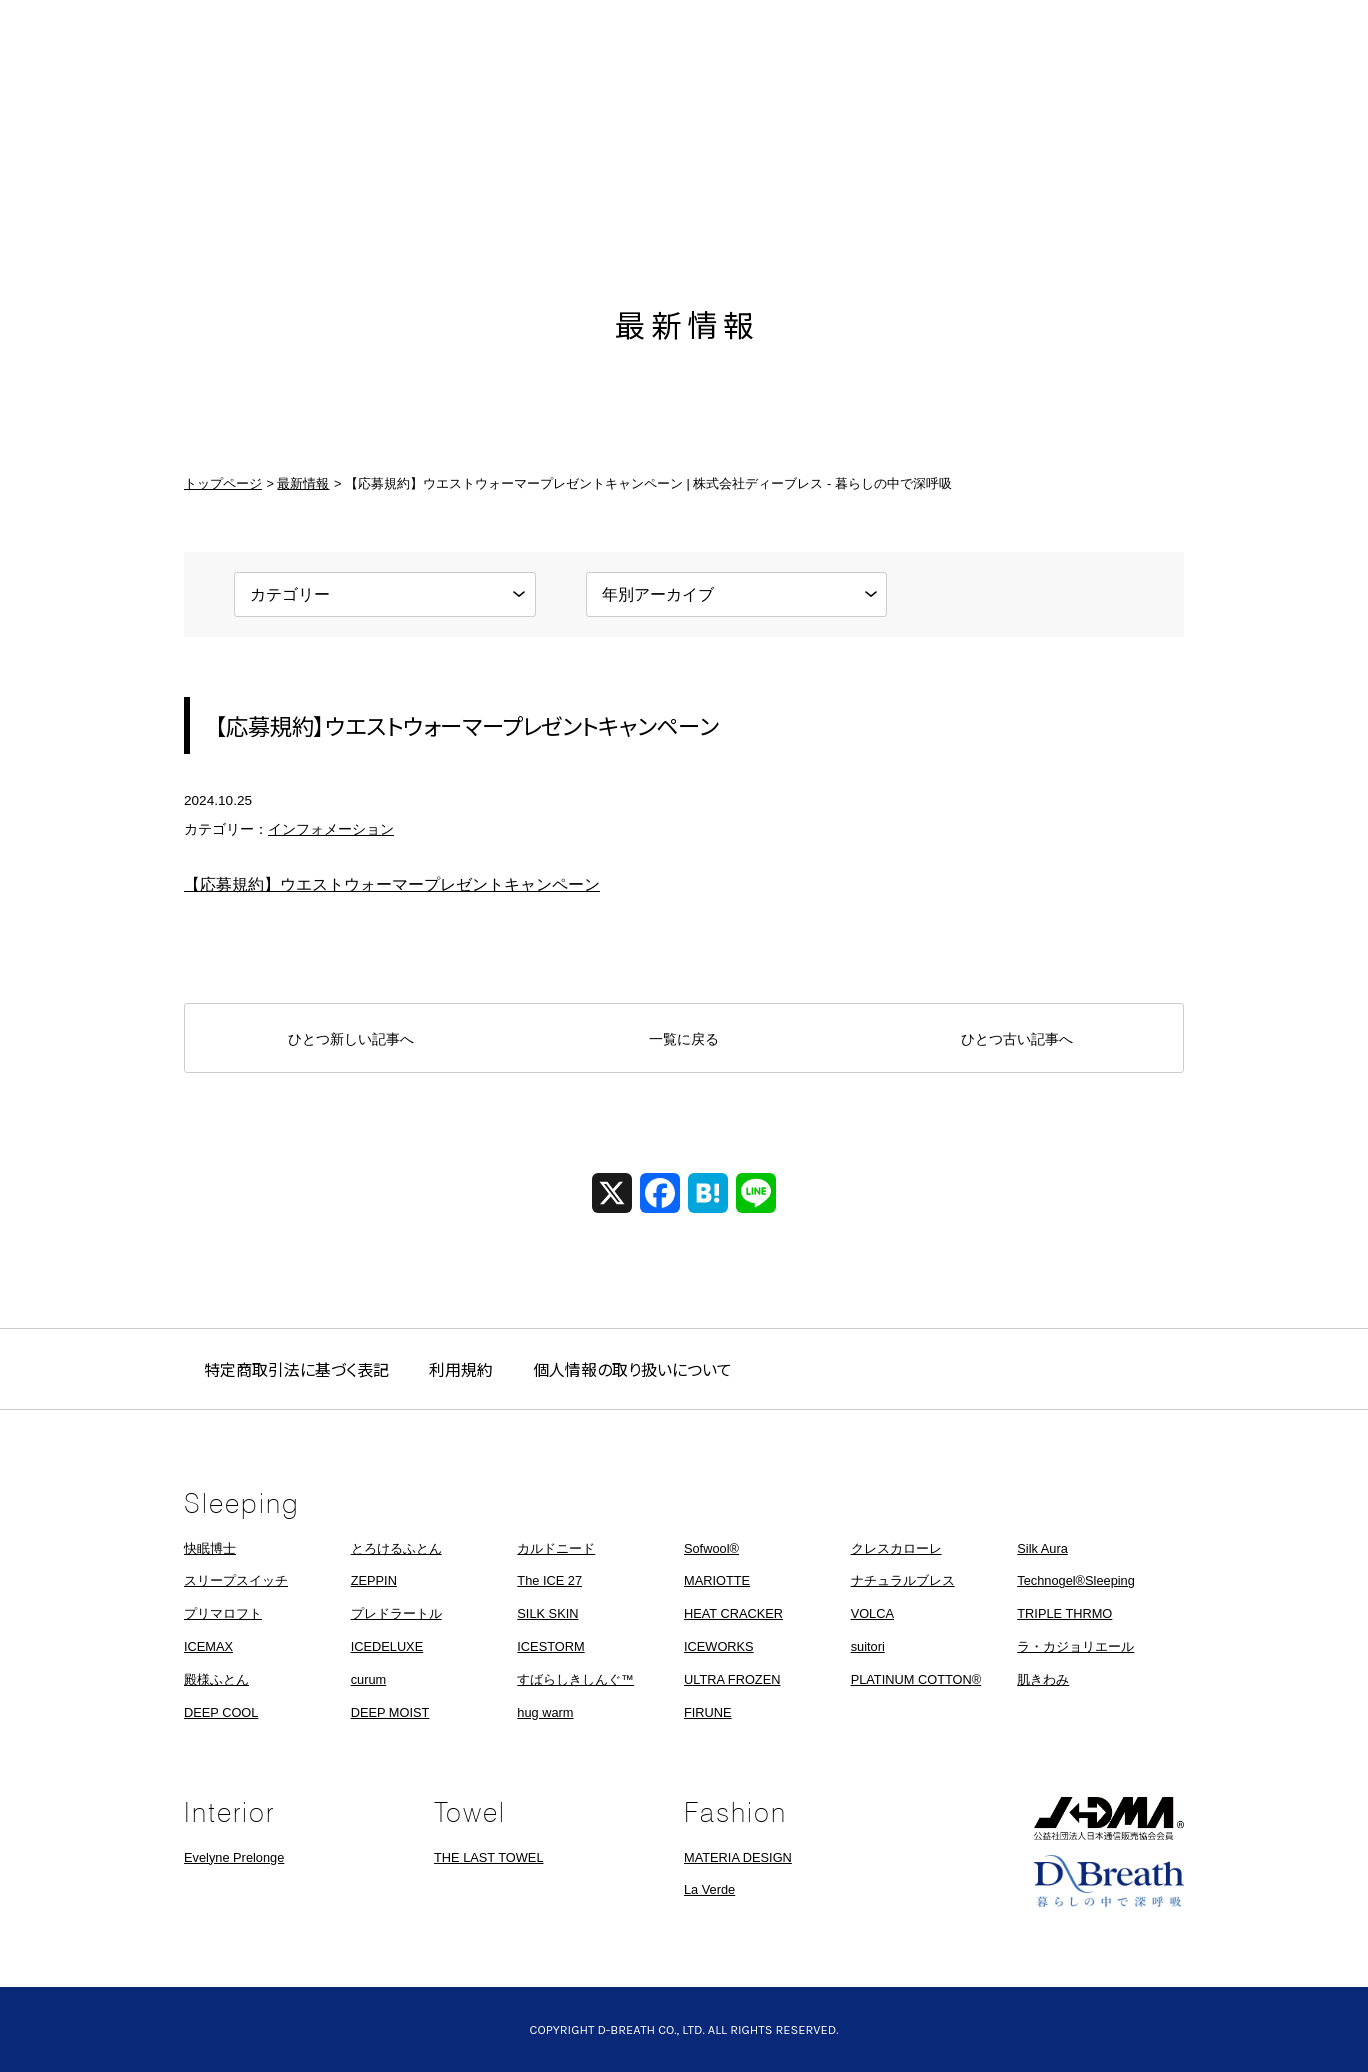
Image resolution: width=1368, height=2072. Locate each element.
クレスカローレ (896, 1548)
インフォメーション (331, 829)
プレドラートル (396, 1613)
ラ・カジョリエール (1075, 1646)
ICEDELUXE (387, 1646)
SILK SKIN (547, 1613)
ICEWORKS (719, 1646)
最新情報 (349, 152)
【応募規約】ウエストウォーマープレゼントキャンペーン (392, 884)
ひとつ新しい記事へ (351, 1039)
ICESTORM (550, 1646)
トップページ (223, 483)
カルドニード (556, 1548)
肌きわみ (1043, 1679)
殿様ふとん (216, 1679)
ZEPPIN (374, 1580)
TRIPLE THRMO (1064, 1613)
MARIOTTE (717, 1580)
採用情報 (1019, 152)
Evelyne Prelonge (234, 1857)
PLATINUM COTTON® (916, 1679)
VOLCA (872, 1613)
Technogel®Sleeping (1076, 1580)
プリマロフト (223, 1613)
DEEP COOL (221, 1712)
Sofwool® (711, 1548)
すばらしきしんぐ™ (575, 1679)
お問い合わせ (1149, 152)
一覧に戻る (684, 1039)
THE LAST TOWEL (489, 1857)
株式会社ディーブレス (684, 152)
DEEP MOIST (390, 1712)
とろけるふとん (396, 1548)
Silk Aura (1042, 1548)
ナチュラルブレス (903, 1580)
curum (369, 1679)
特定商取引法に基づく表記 (296, 1369)
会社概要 (889, 152)
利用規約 (461, 1369)
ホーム (219, 152)
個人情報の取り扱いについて (632, 1369)
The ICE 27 (549, 1580)
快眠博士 (210, 1548)
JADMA (1109, 1818)
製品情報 (479, 152)
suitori (868, 1646)
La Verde (709, 1889)
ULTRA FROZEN (732, 1679)
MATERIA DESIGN (738, 1857)
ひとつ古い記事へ (1017, 1039)
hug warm (545, 1712)
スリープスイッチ (236, 1580)
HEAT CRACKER (733, 1613)
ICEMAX (208, 1646)
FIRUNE (708, 1712)
